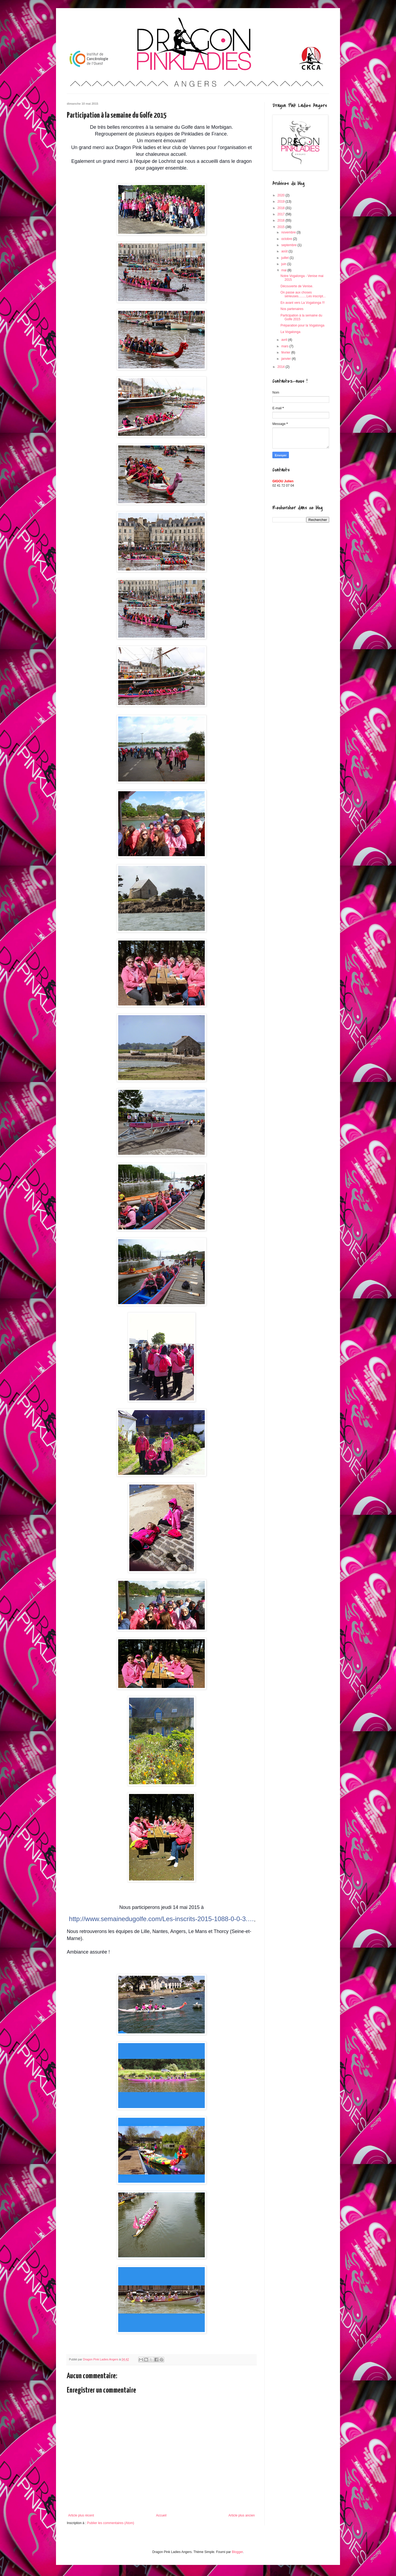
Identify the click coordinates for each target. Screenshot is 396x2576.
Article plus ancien (242, 2515)
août (285, 251)
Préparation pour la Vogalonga (302, 325)
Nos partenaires (291, 309)
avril (284, 340)
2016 (282, 220)
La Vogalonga (290, 332)
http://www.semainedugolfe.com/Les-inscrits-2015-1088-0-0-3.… (161, 1918)
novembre (289, 232)
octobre (287, 239)
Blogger (237, 2552)
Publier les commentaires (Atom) (110, 2523)
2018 (282, 208)
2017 (282, 214)
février (286, 352)
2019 (282, 201)
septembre (289, 245)
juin (284, 264)
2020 (282, 195)
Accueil (161, 2515)
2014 (282, 367)
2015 (282, 227)
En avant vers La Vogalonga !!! (302, 303)
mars (285, 346)
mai (284, 270)
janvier (286, 359)
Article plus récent (81, 2515)
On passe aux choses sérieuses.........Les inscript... (303, 294)
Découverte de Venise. (296, 286)
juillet (285, 258)
